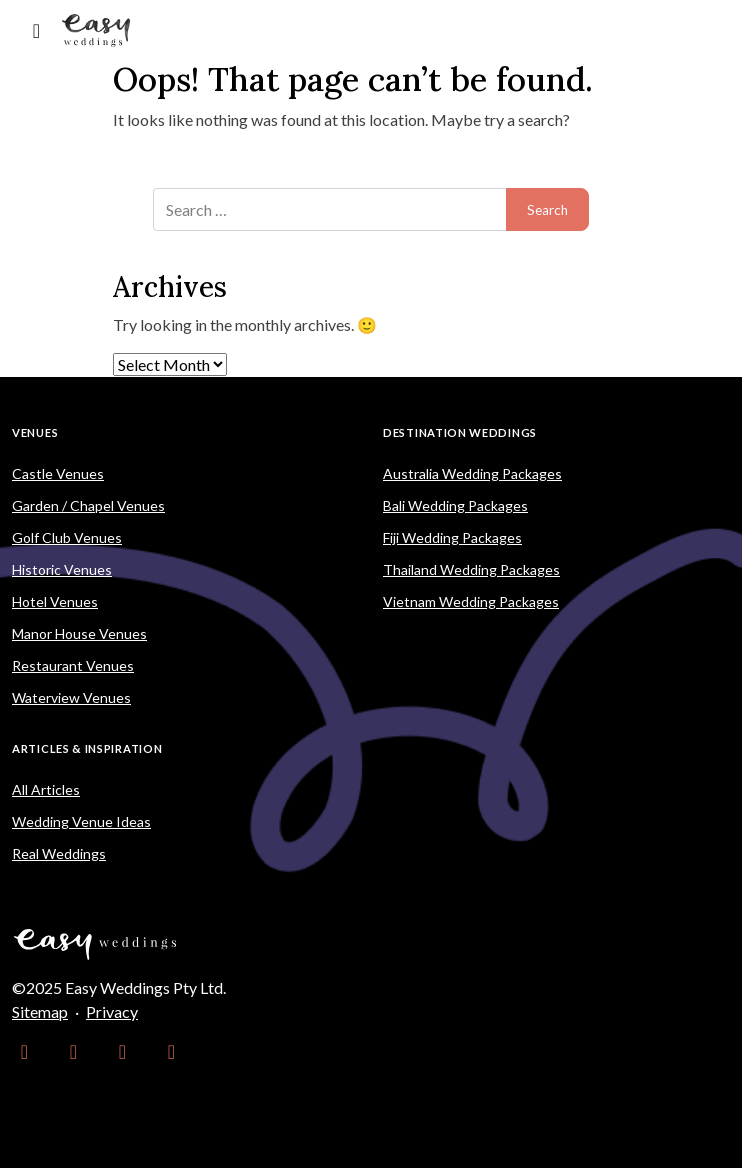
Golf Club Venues (67, 537)
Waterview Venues (71, 697)
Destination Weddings (460, 432)
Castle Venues (58, 473)
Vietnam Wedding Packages (471, 601)
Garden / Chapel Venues (88, 505)
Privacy (112, 1011)
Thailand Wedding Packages (471, 569)
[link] (24, 1052)
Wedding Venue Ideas (81, 821)
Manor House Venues (79, 633)
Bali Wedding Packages (455, 505)
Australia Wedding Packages (472, 473)
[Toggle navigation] (36, 30)
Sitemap (40, 1011)
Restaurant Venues (73, 665)
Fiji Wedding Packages (452, 537)
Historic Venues (62, 569)
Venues (35, 432)
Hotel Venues (55, 601)
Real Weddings (59, 853)
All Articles (46, 789)
